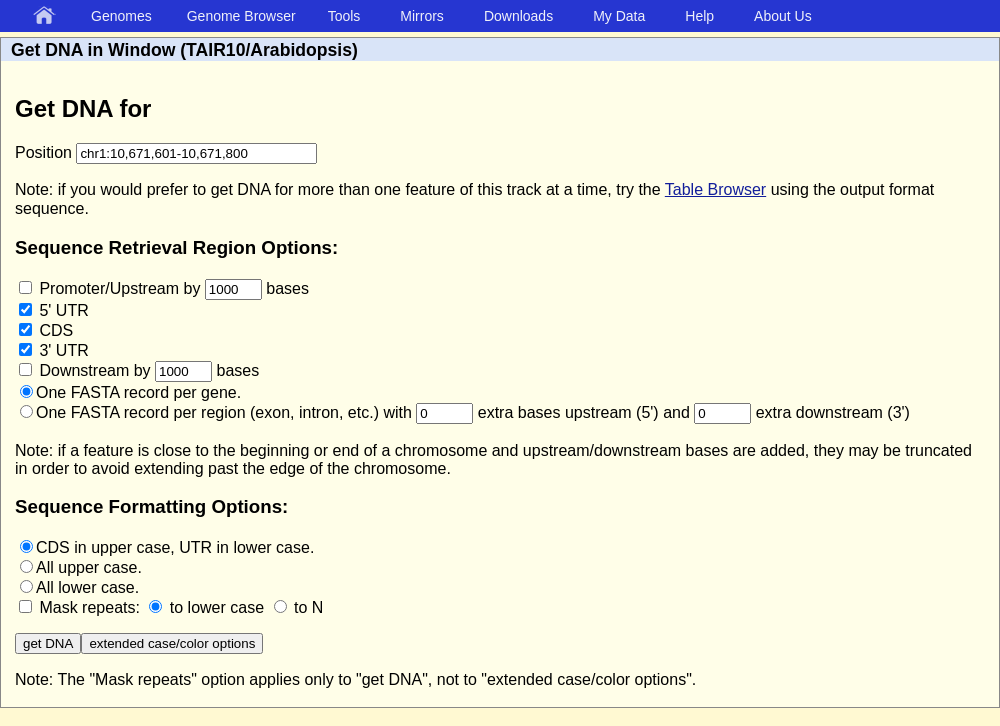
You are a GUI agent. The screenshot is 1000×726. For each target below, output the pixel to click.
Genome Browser (241, 16)
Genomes (121, 16)
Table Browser (715, 189)
